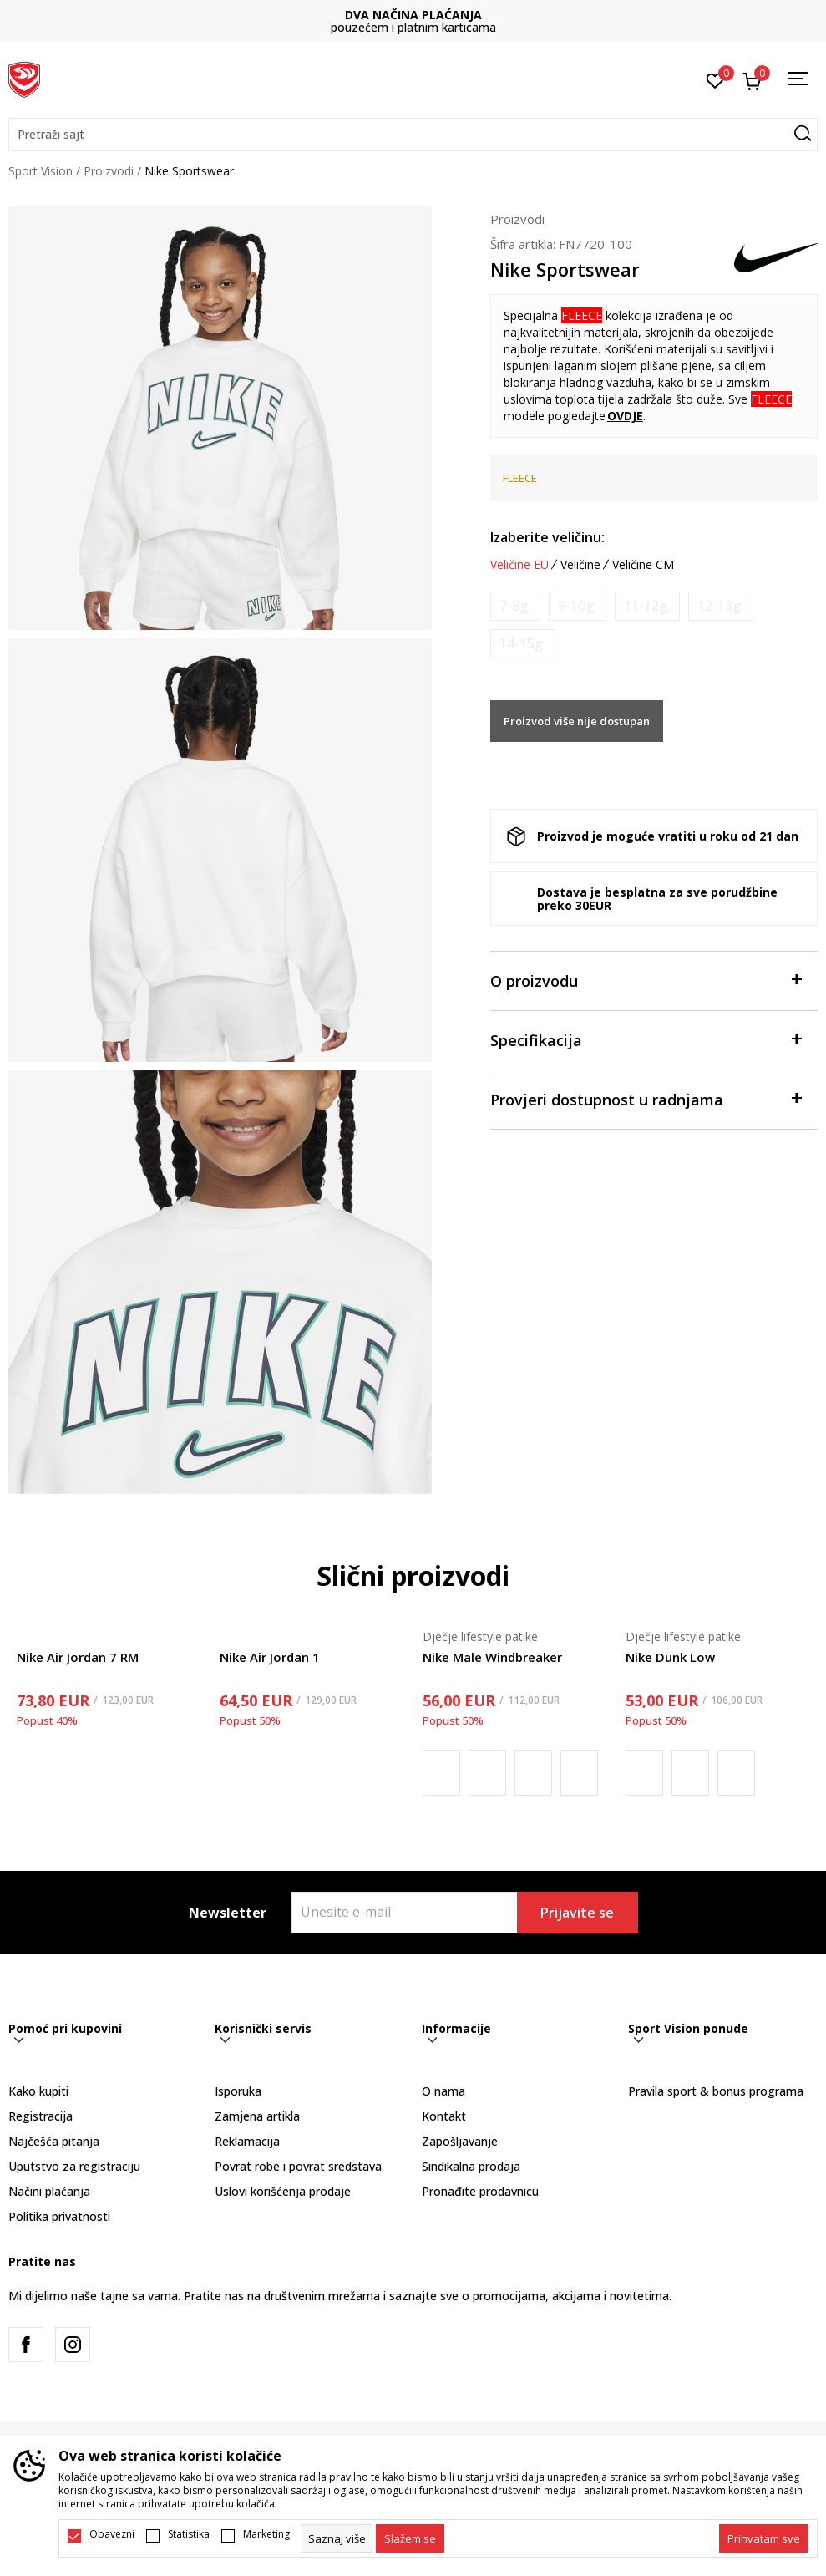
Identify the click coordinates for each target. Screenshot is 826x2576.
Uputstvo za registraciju (74, 2166)
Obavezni (111, 2534)
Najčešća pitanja (53, 2141)
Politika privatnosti (59, 2216)
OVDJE (625, 416)
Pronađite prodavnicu (480, 2191)
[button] (413, 134)
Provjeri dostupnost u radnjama (645, 1098)
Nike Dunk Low (670, 1657)
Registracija (40, 2116)
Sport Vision (40, 171)
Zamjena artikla (257, 2116)
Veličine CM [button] (643, 565)
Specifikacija (645, 1039)
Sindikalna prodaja (471, 2166)
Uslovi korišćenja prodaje (283, 2191)
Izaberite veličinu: (547, 537)
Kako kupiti (38, 2091)
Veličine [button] (580, 565)
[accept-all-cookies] (763, 2538)
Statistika (189, 2534)
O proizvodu (645, 979)
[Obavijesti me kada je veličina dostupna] (515, 606)
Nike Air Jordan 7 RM (78, 1657)
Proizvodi (109, 171)
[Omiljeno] (715, 79)
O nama (443, 2091)
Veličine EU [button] (519, 565)
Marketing (266, 2534)
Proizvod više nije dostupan (577, 721)
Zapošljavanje (460, 2141)
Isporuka (238, 2091)
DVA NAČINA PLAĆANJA (413, 14)
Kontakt (444, 2116)
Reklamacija (247, 2141)
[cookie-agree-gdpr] (410, 2538)
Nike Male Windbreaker (492, 1657)
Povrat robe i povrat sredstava (298, 2166)
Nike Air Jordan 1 (270, 1657)
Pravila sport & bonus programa (715, 2091)
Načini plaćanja (49, 2191)
